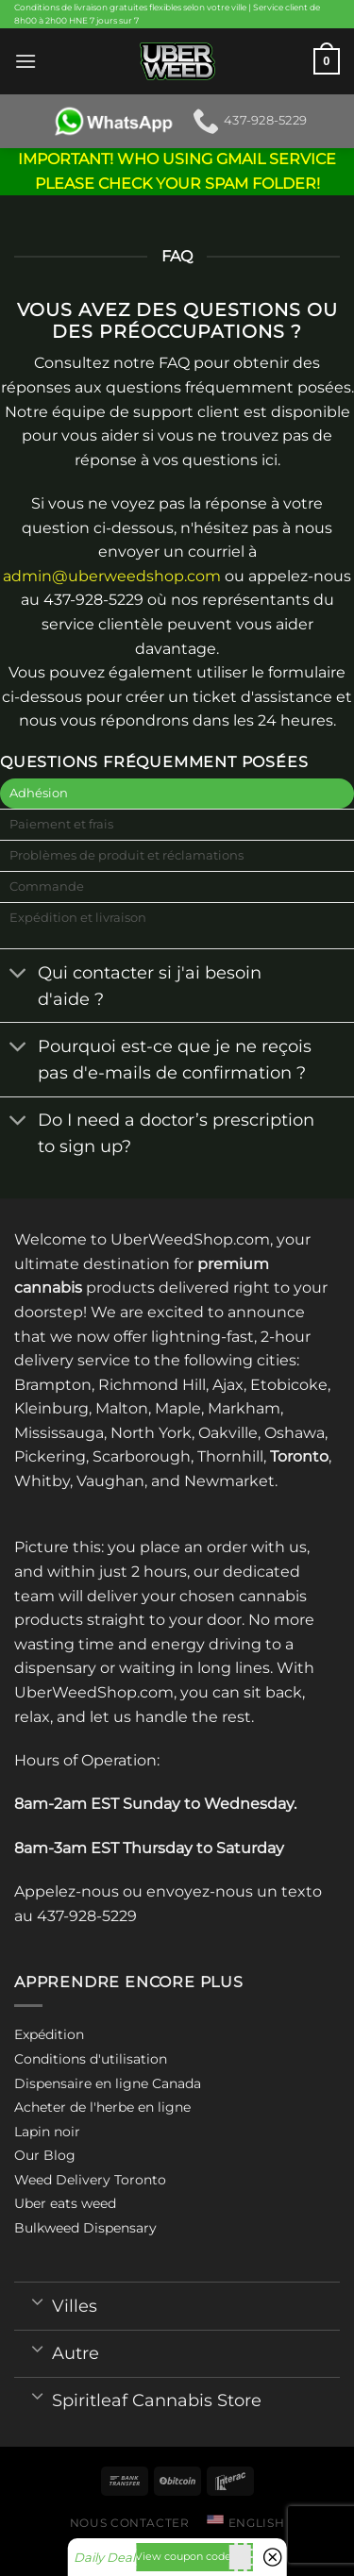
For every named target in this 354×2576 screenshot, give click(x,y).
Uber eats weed (65, 2203)
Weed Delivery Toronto (90, 2179)
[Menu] (25, 61)
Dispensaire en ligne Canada (107, 2083)
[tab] (177, 793)
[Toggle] (18, 974)
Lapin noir (47, 2131)
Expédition (49, 2034)
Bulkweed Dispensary (85, 2227)
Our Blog (45, 2155)
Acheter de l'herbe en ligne (102, 2107)
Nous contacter (130, 2523)
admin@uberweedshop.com (112, 576)
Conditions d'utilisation (90, 2058)
